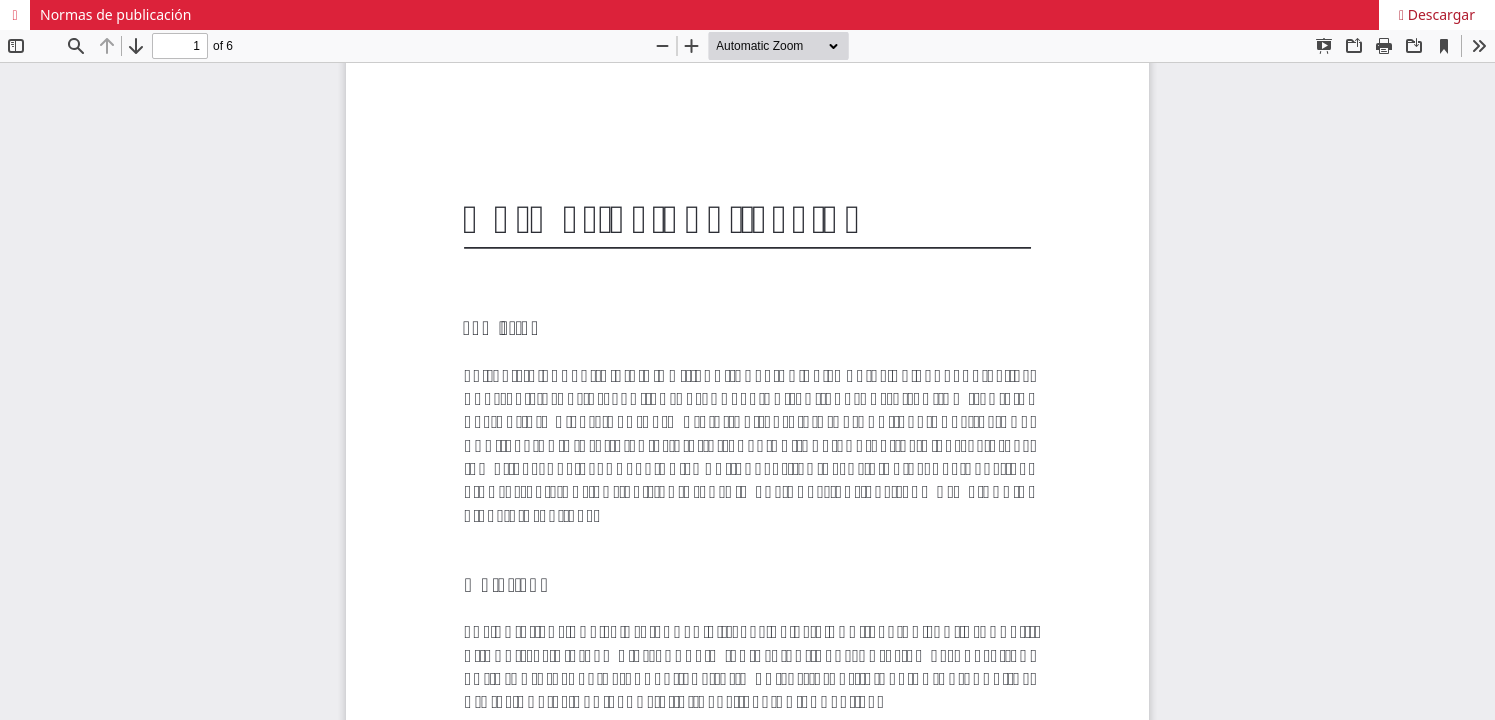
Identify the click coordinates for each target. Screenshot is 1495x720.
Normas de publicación (115, 14)
